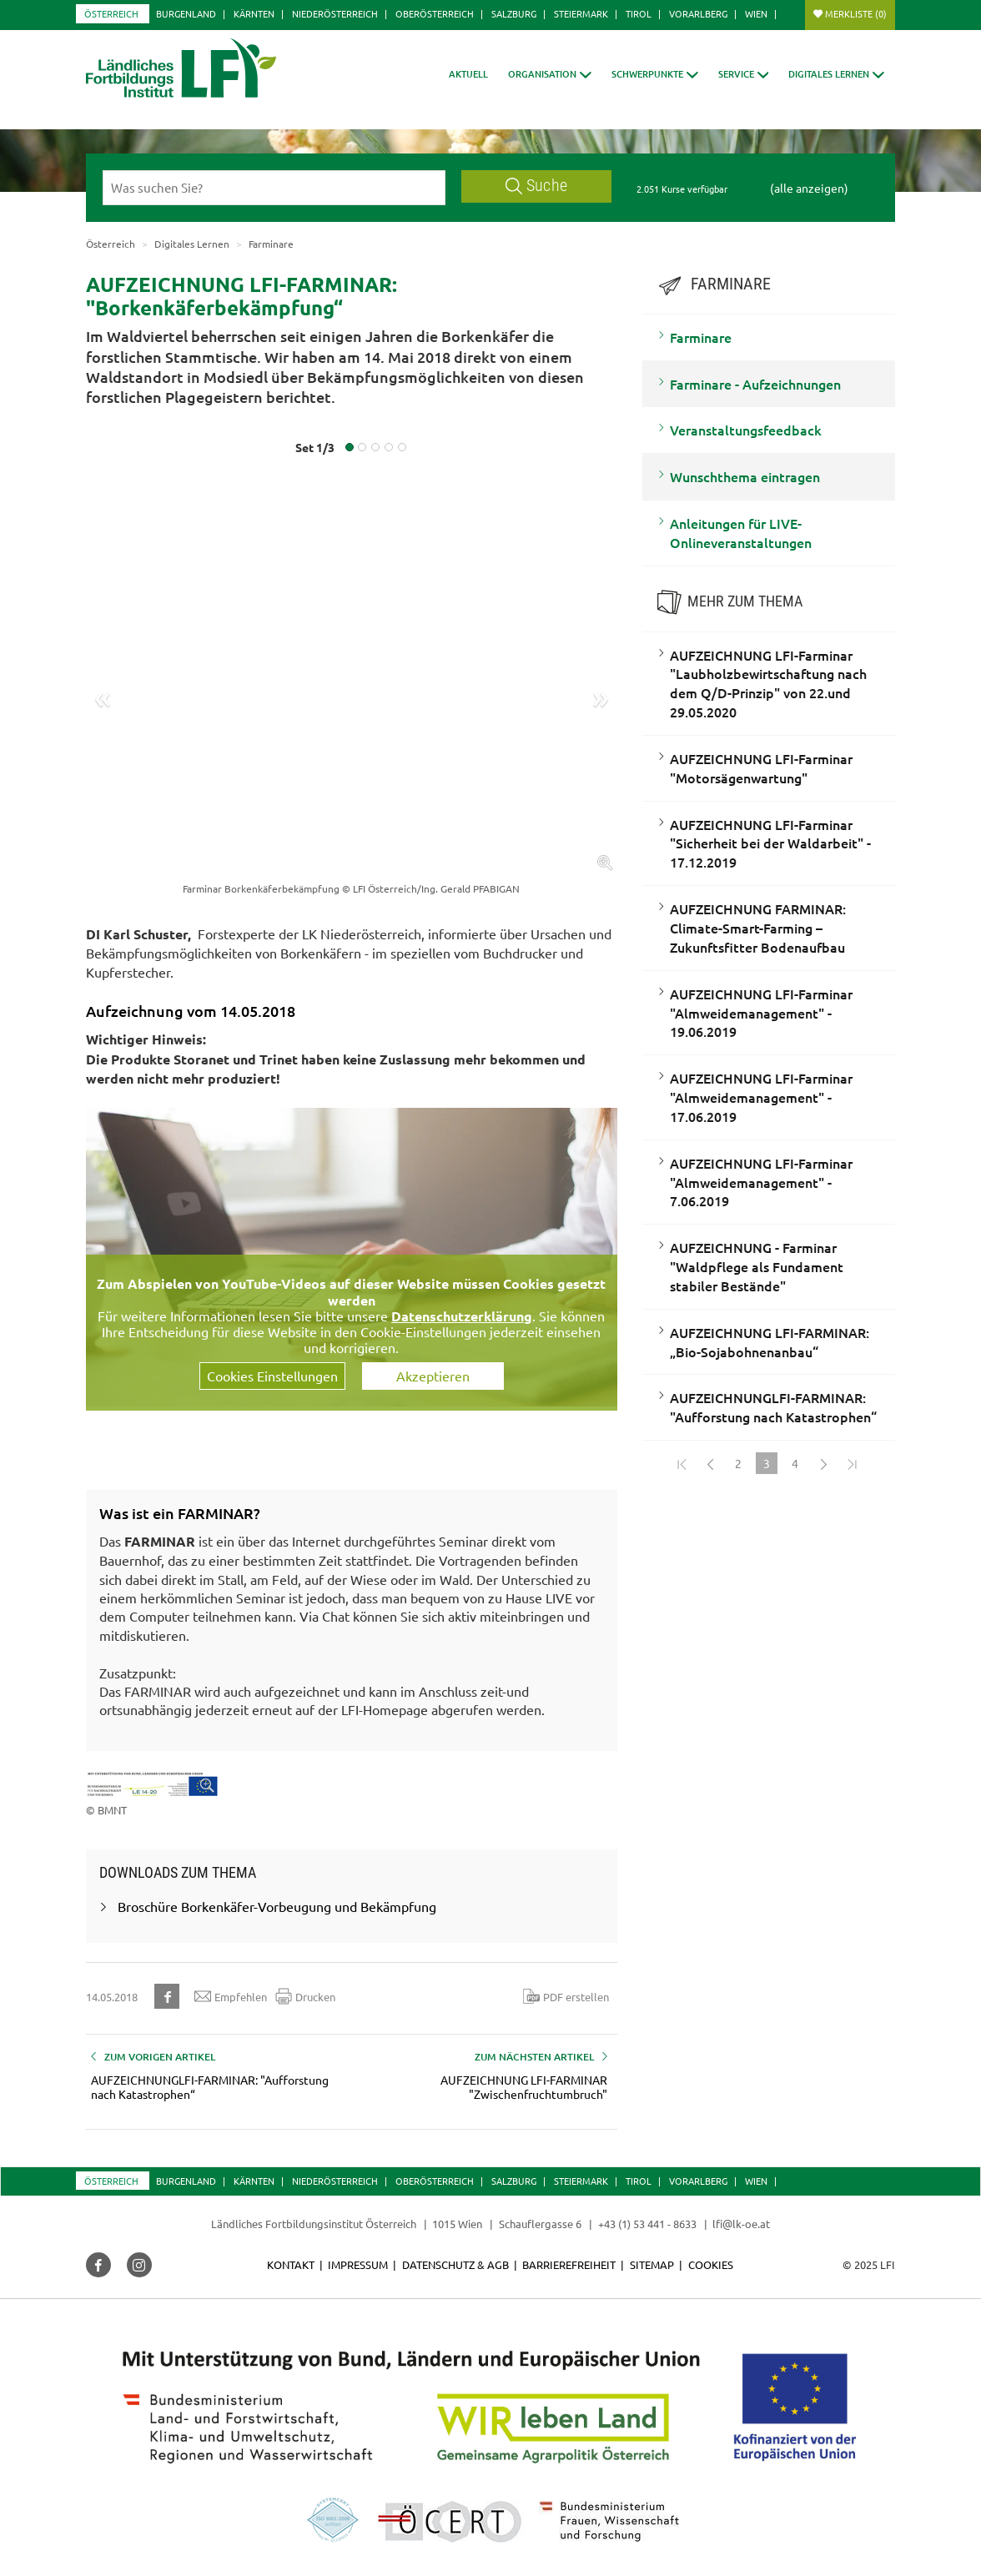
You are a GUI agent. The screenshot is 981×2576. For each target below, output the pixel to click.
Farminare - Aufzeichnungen (755, 384)
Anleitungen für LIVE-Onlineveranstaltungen (741, 532)
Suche (536, 185)
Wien (756, 13)
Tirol (638, 13)
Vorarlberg (698, 13)
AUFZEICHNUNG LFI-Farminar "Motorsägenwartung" (761, 768)
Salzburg (513, 13)
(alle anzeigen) (809, 187)
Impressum (358, 2264)
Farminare (701, 337)
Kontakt (290, 2264)
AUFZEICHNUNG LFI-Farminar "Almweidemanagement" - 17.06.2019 (761, 1097)
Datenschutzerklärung (461, 1316)
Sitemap (652, 2264)
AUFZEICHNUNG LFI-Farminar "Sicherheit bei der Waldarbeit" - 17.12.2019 (770, 843)
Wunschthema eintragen (745, 476)
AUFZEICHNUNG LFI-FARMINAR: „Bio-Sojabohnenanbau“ (769, 1342)
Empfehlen (230, 1996)
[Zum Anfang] (681, 1463)
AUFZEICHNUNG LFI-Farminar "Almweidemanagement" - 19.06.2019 (761, 1012)
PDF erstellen (566, 1996)
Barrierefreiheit (569, 2264)
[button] (549, 73)
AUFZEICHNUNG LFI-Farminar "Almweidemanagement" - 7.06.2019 (761, 1182)
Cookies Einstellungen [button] (272, 1375)
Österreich (111, 13)
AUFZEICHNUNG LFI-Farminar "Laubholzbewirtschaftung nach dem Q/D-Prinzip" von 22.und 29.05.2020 (768, 684)
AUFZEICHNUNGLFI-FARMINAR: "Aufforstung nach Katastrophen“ (773, 1407)
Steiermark (581, 13)
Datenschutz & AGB (455, 2264)
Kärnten (254, 13)
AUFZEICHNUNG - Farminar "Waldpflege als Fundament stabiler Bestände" (756, 1266)
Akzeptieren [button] (433, 1375)
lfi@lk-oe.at (741, 2223)
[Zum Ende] (852, 1463)
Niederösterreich (335, 13)
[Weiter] (823, 1463)
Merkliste (856, 13)
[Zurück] (710, 1463)
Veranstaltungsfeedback (746, 429)
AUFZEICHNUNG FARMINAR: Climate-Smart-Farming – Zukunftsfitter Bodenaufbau (758, 927)
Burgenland (186, 13)
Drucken (305, 1996)
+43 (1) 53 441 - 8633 (647, 2223)
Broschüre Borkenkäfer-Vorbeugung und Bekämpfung (277, 1906)
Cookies (710, 2264)
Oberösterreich (434, 13)
